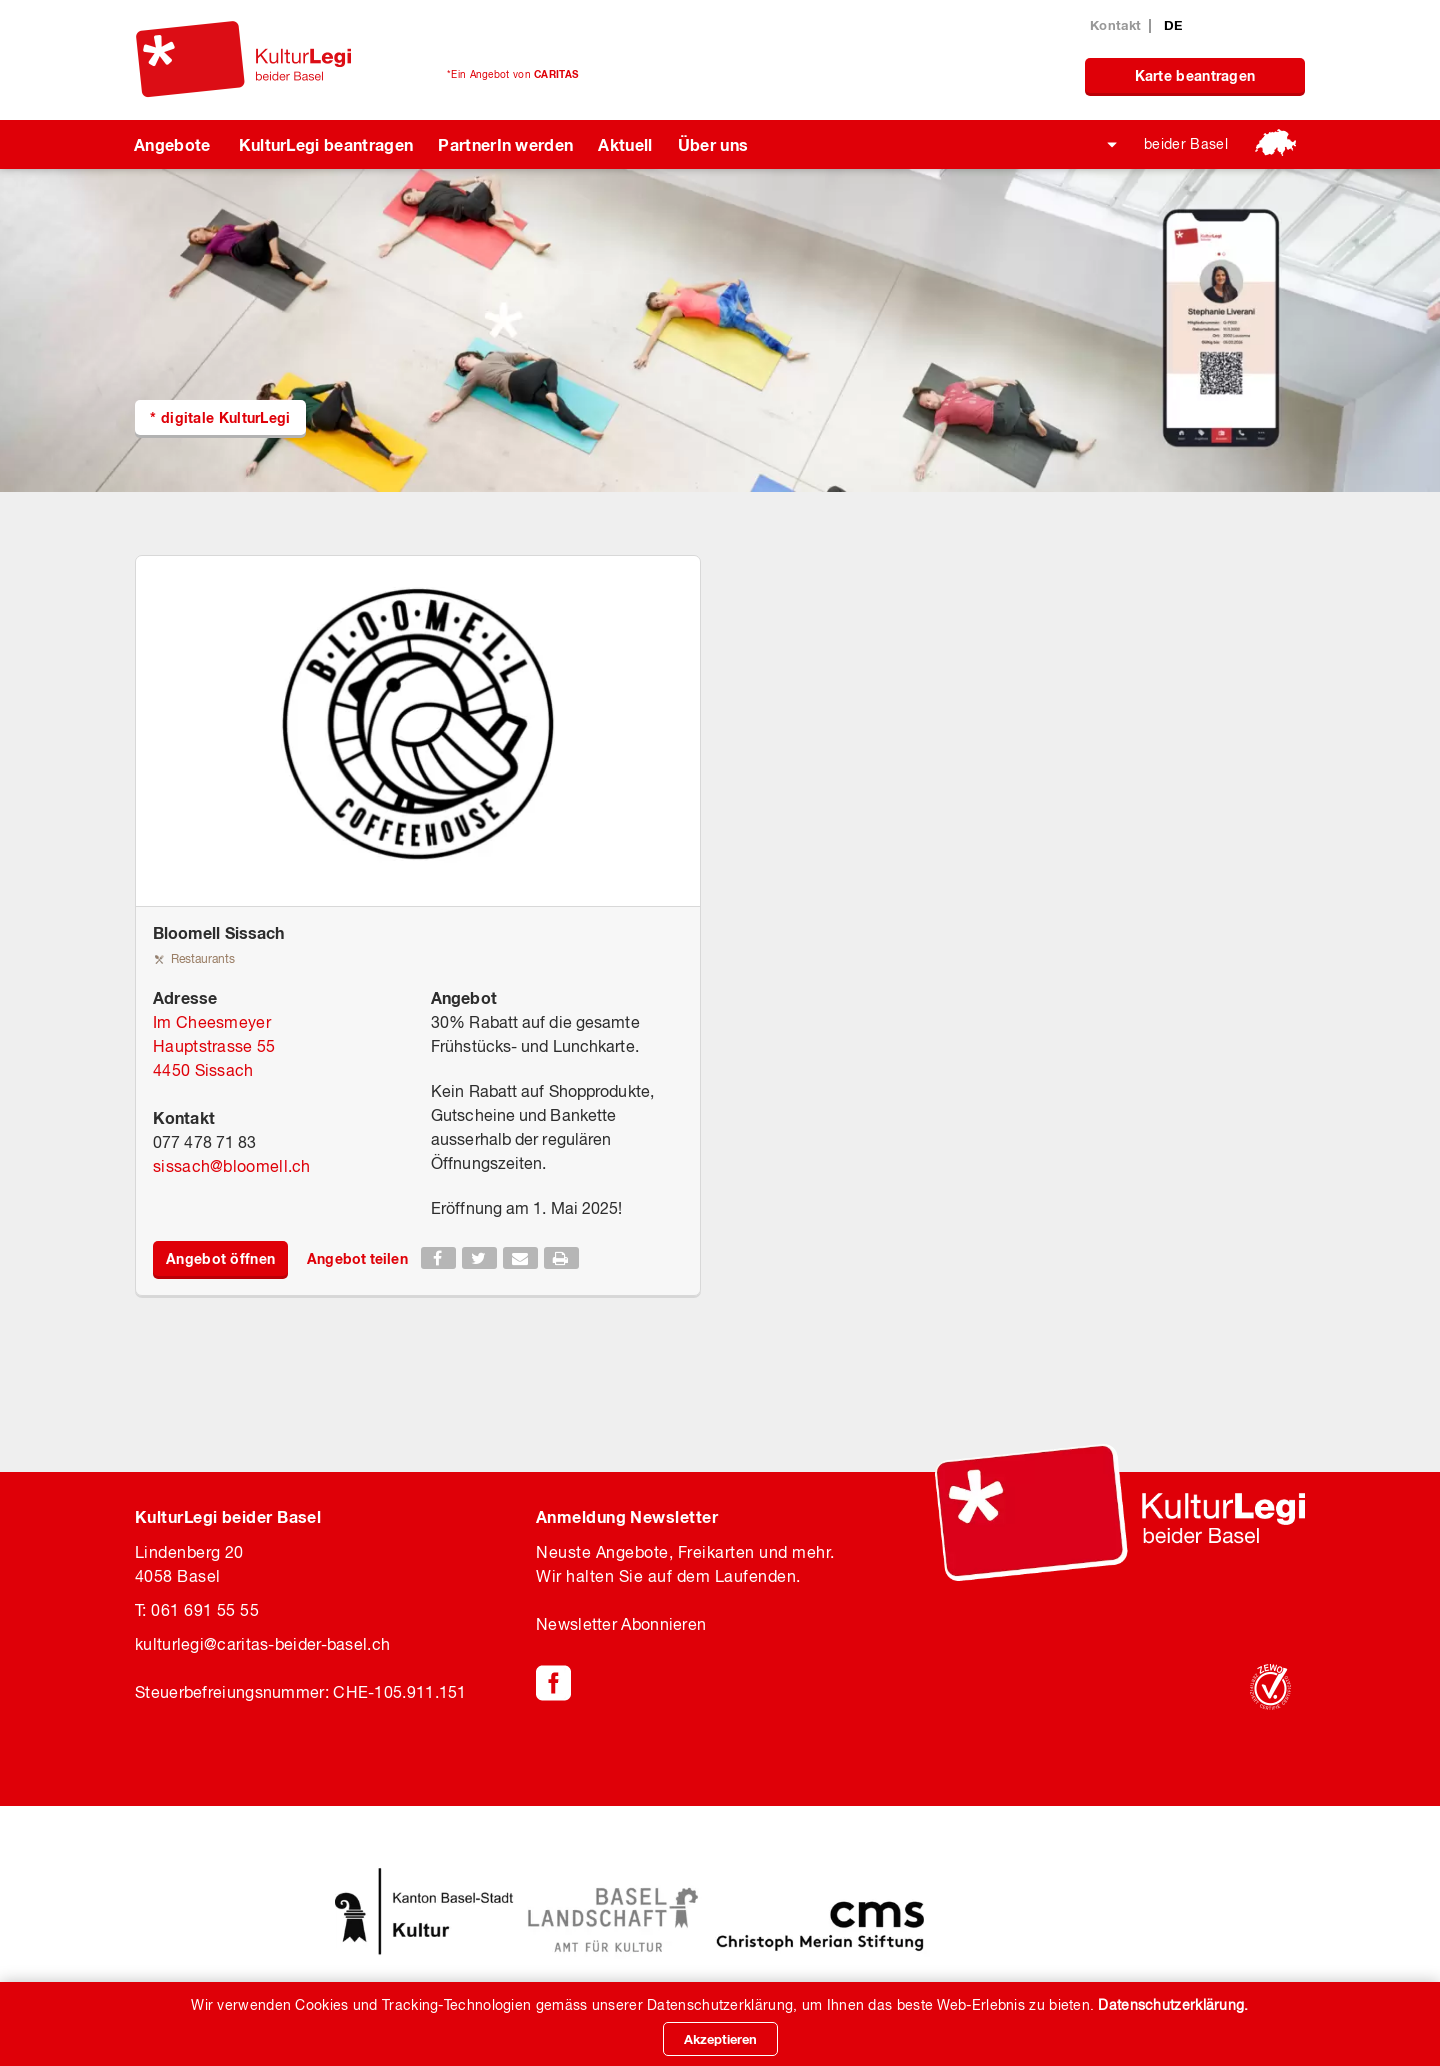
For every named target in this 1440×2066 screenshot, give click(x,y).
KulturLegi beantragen (326, 144)
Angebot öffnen (220, 1258)
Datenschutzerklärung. (1173, 2005)
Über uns (713, 144)
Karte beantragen (1195, 75)
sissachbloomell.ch (232, 1166)
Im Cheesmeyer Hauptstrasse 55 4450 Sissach (214, 1046)
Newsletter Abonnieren (621, 1624)
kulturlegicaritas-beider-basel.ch (262, 1644)
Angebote (172, 144)
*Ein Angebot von (512, 74)
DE (1173, 25)
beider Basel (1186, 144)
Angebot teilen (357, 1258)
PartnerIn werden (505, 144)
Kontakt (1115, 25)
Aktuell (625, 144)
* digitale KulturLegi (220, 417)
